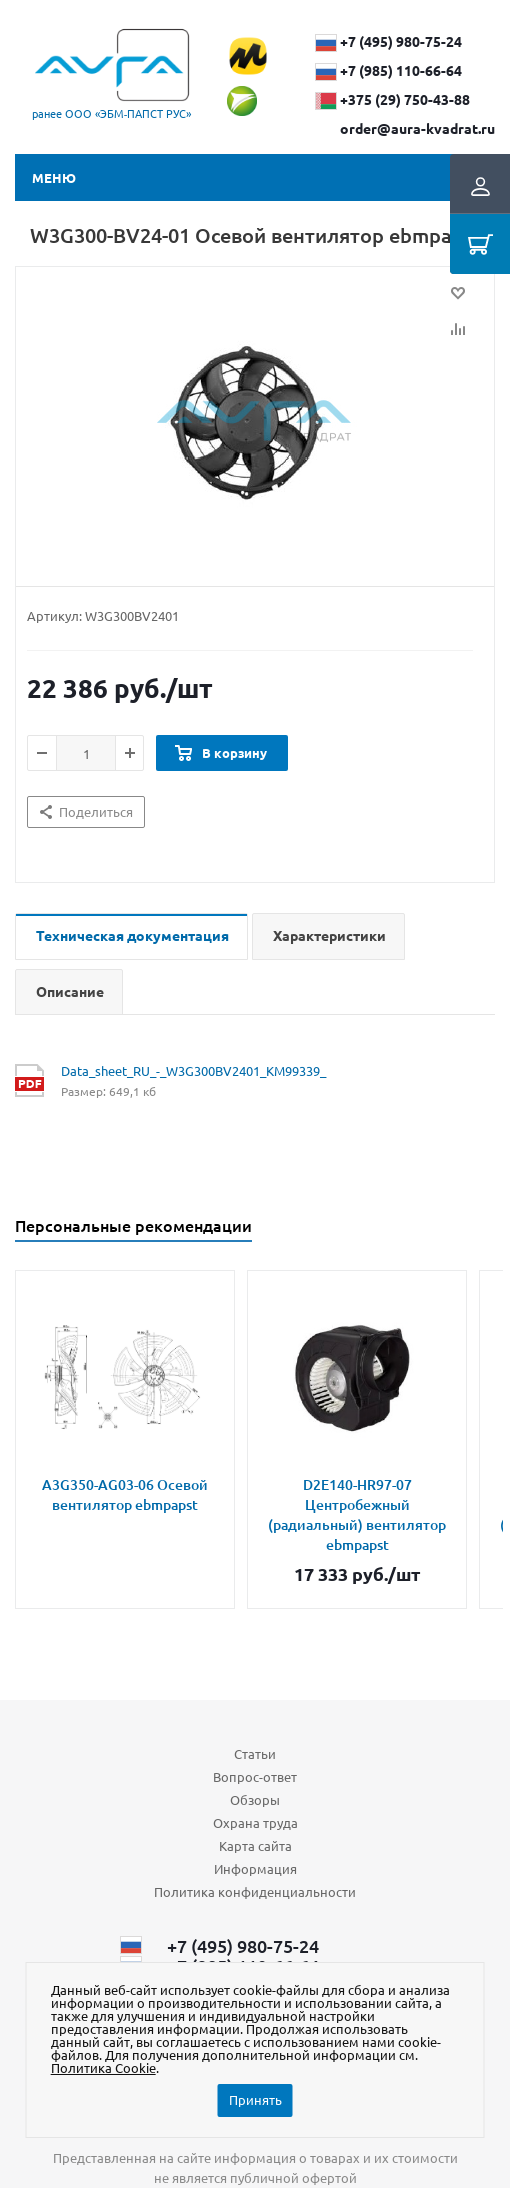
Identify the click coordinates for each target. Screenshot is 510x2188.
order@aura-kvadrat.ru (417, 128)
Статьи (255, 1753)
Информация (255, 1868)
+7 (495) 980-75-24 (401, 41)
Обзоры (255, 1799)
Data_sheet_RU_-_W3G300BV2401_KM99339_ (193, 1070)
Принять (255, 2099)
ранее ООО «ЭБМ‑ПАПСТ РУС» (112, 113)
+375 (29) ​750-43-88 (405, 99)
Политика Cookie (103, 2067)
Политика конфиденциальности (255, 1891)
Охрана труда (255, 1822)
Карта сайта (255, 1845)
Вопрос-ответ (255, 1776)
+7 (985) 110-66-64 (401, 70)
